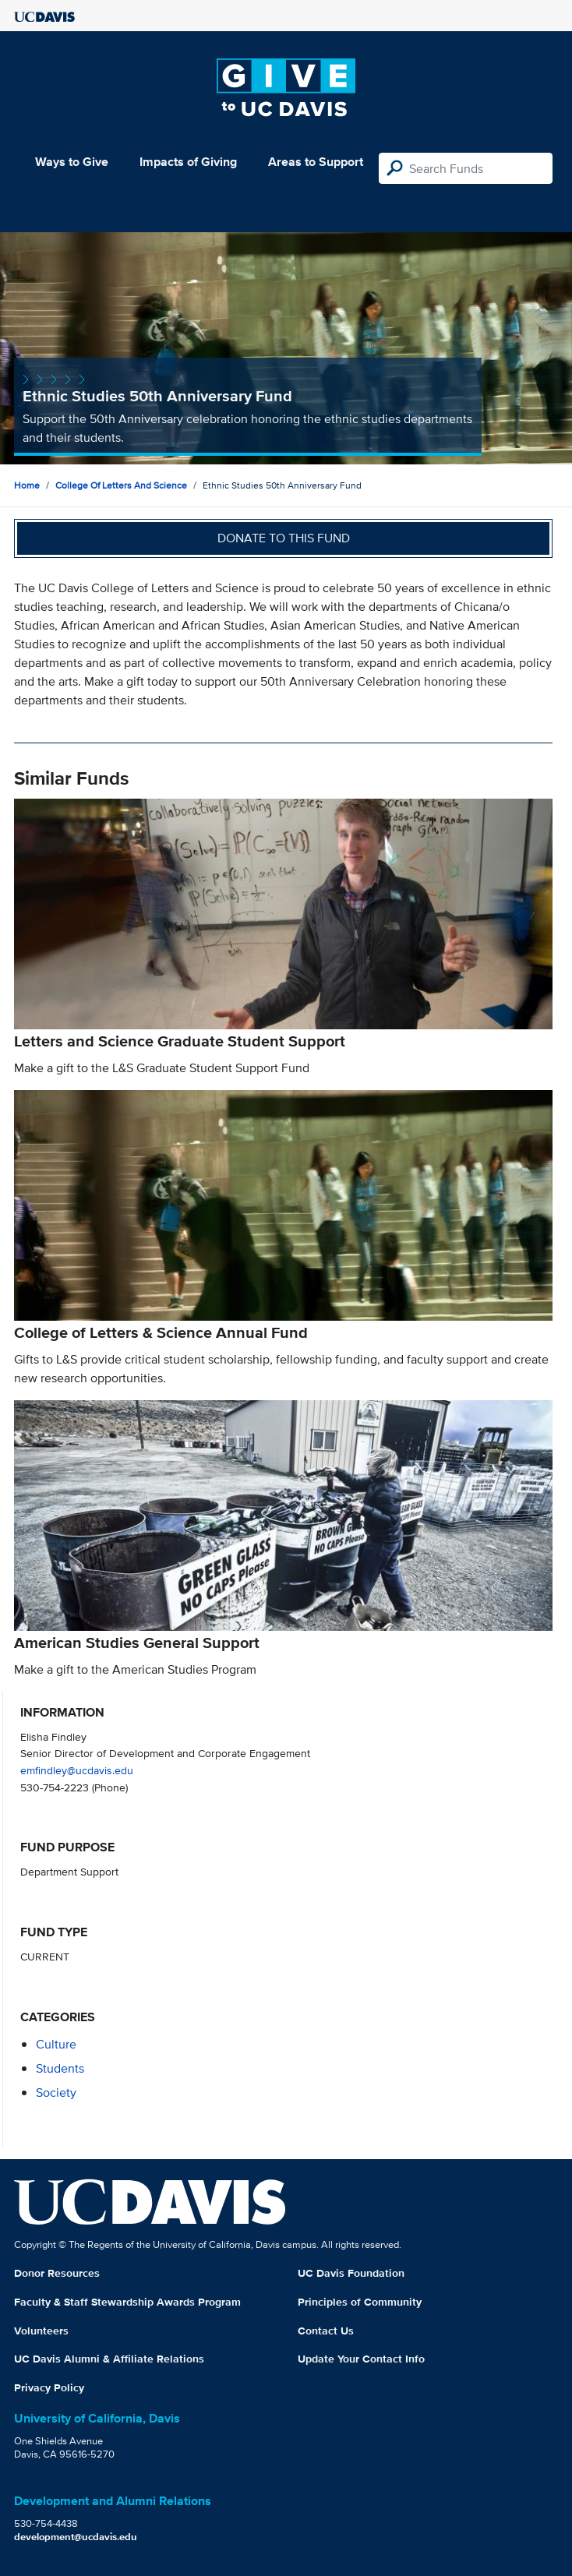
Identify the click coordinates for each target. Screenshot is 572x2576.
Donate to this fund (283, 538)
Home (27, 485)
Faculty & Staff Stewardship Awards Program (127, 2302)
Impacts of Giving (188, 162)
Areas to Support (315, 162)
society (56, 2092)
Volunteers (41, 2330)
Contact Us (326, 2330)
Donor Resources (57, 2273)
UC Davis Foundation (351, 2273)
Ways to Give (71, 162)
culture (56, 2044)
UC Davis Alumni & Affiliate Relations (109, 2358)
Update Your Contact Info (361, 2358)
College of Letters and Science (121, 485)
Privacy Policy (49, 2387)
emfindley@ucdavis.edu (76, 1770)
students (60, 2068)
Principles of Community (360, 2302)
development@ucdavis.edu (75, 2536)
